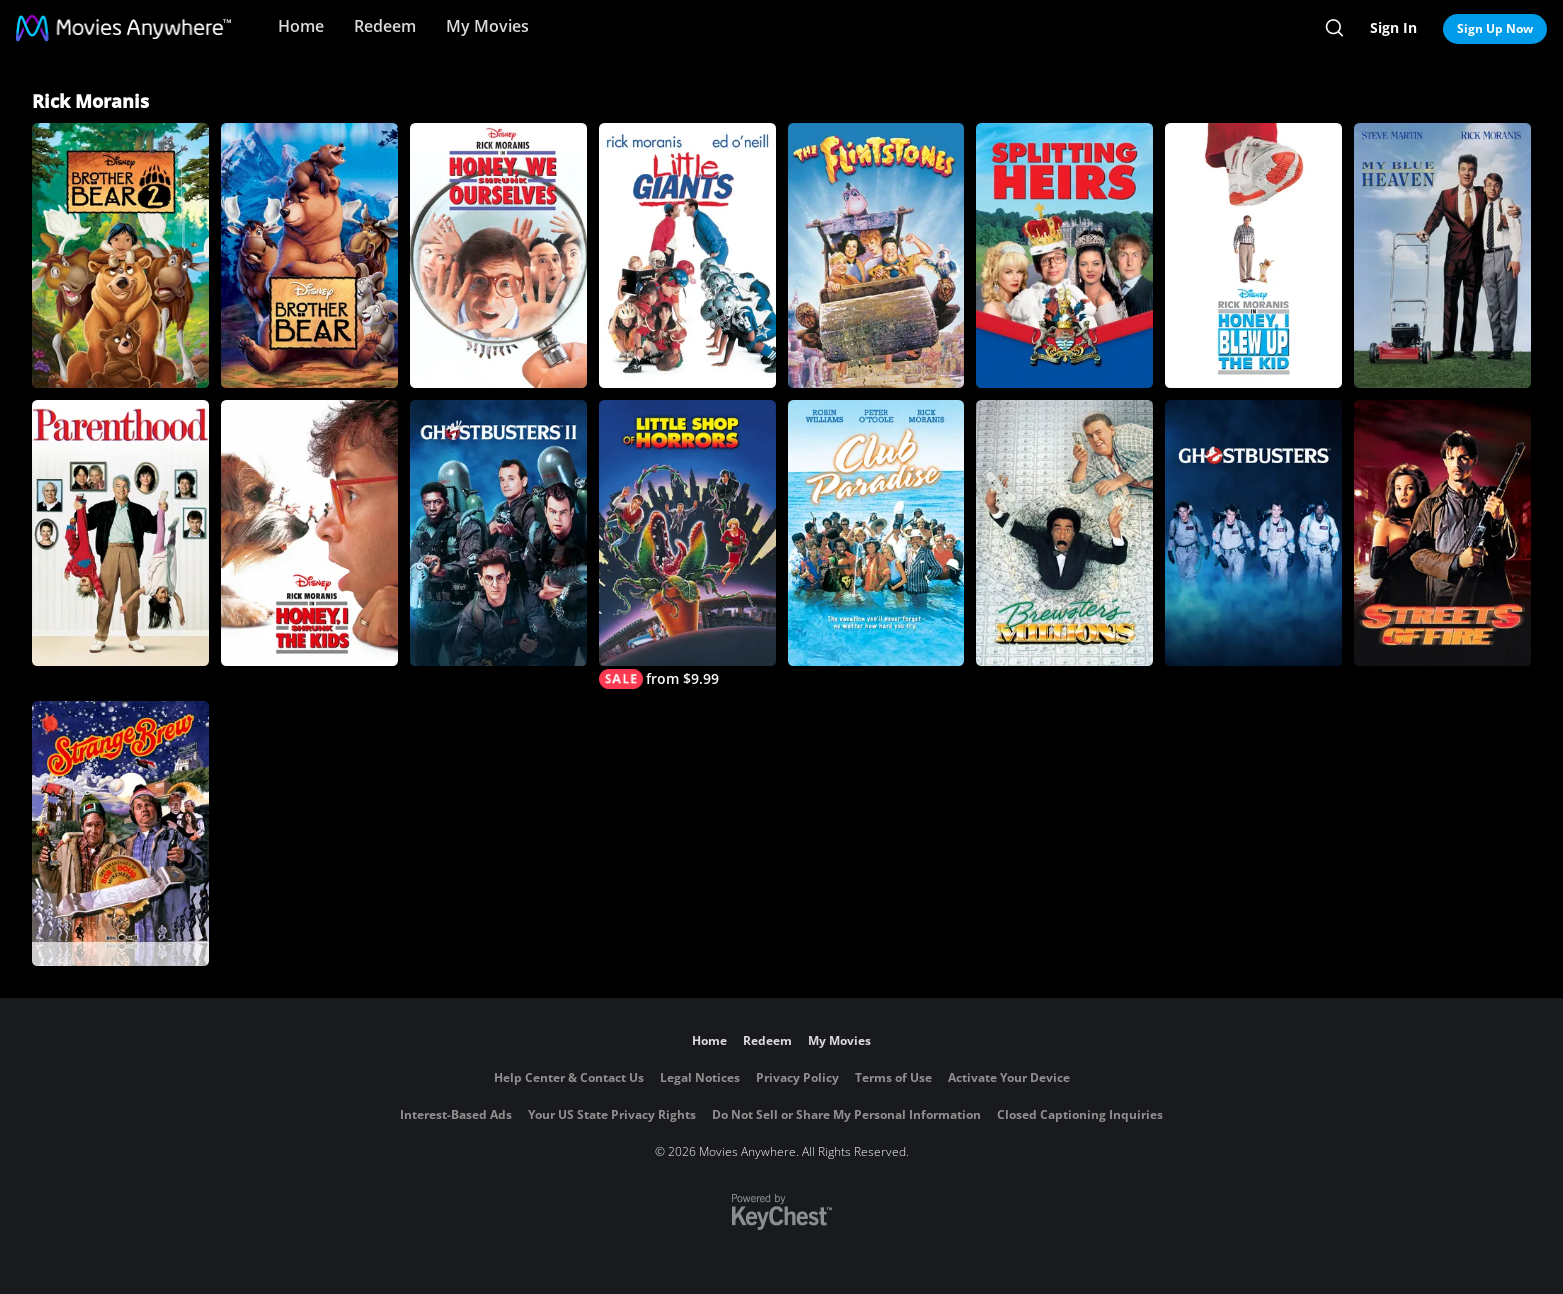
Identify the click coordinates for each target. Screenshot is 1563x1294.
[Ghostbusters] (1253, 532)
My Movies (487, 26)
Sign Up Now (1495, 28)
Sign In (1393, 27)
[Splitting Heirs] (1064, 255)
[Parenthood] (120, 532)
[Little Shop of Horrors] (687, 544)
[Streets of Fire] (1442, 532)
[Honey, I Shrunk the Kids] (309, 532)
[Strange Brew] (120, 833)
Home (301, 26)
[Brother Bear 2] (120, 255)
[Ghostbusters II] (498, 532)
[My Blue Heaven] (1442, 255)
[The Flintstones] (876, 255)
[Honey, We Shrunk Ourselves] (498, 255)
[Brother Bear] (309, 255)
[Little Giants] (687, 255)
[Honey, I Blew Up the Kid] (1253, 255)
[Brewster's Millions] (1064, 532)
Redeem (385, 26)
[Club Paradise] (876, 532)
